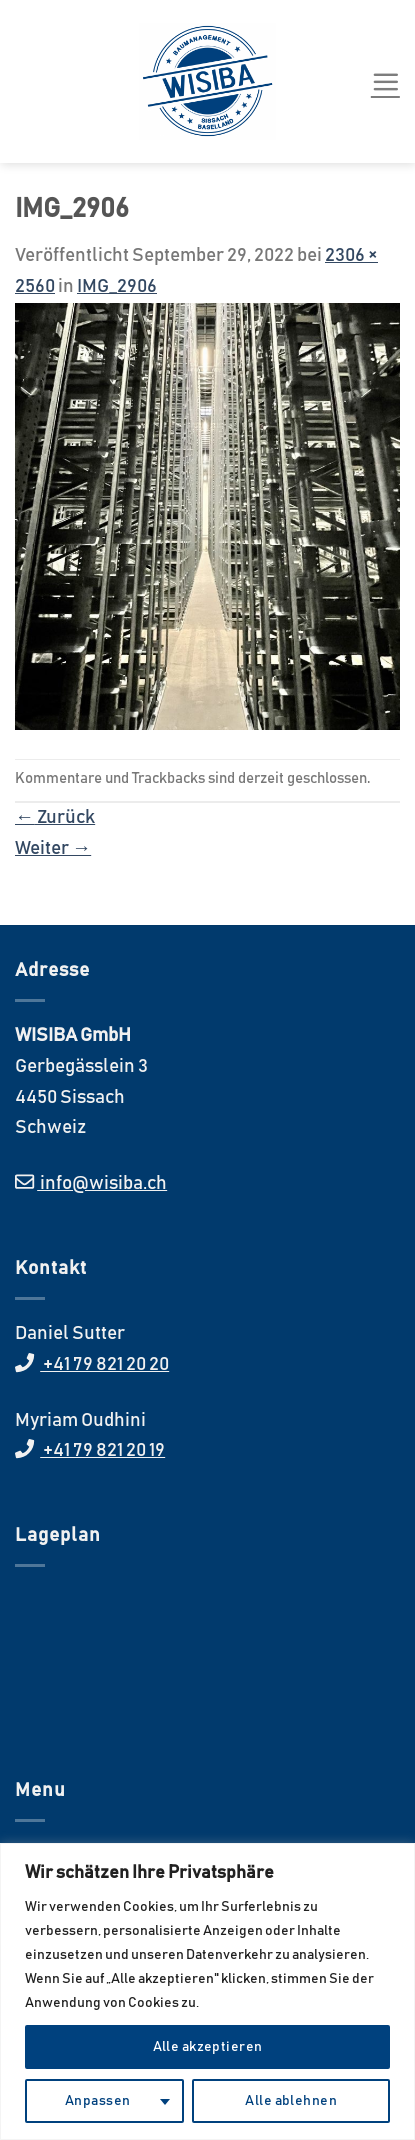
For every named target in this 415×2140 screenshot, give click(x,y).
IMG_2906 (117, 286)
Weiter (53, 848)
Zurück (55, 817)
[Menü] (385, 81)
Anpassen (97, 2101)
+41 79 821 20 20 (104, 1364)
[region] (207, 1991)
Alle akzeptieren (208, 2047)
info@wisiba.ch (102, 1183)
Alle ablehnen (290, 2101)
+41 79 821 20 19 (102, 1450)
